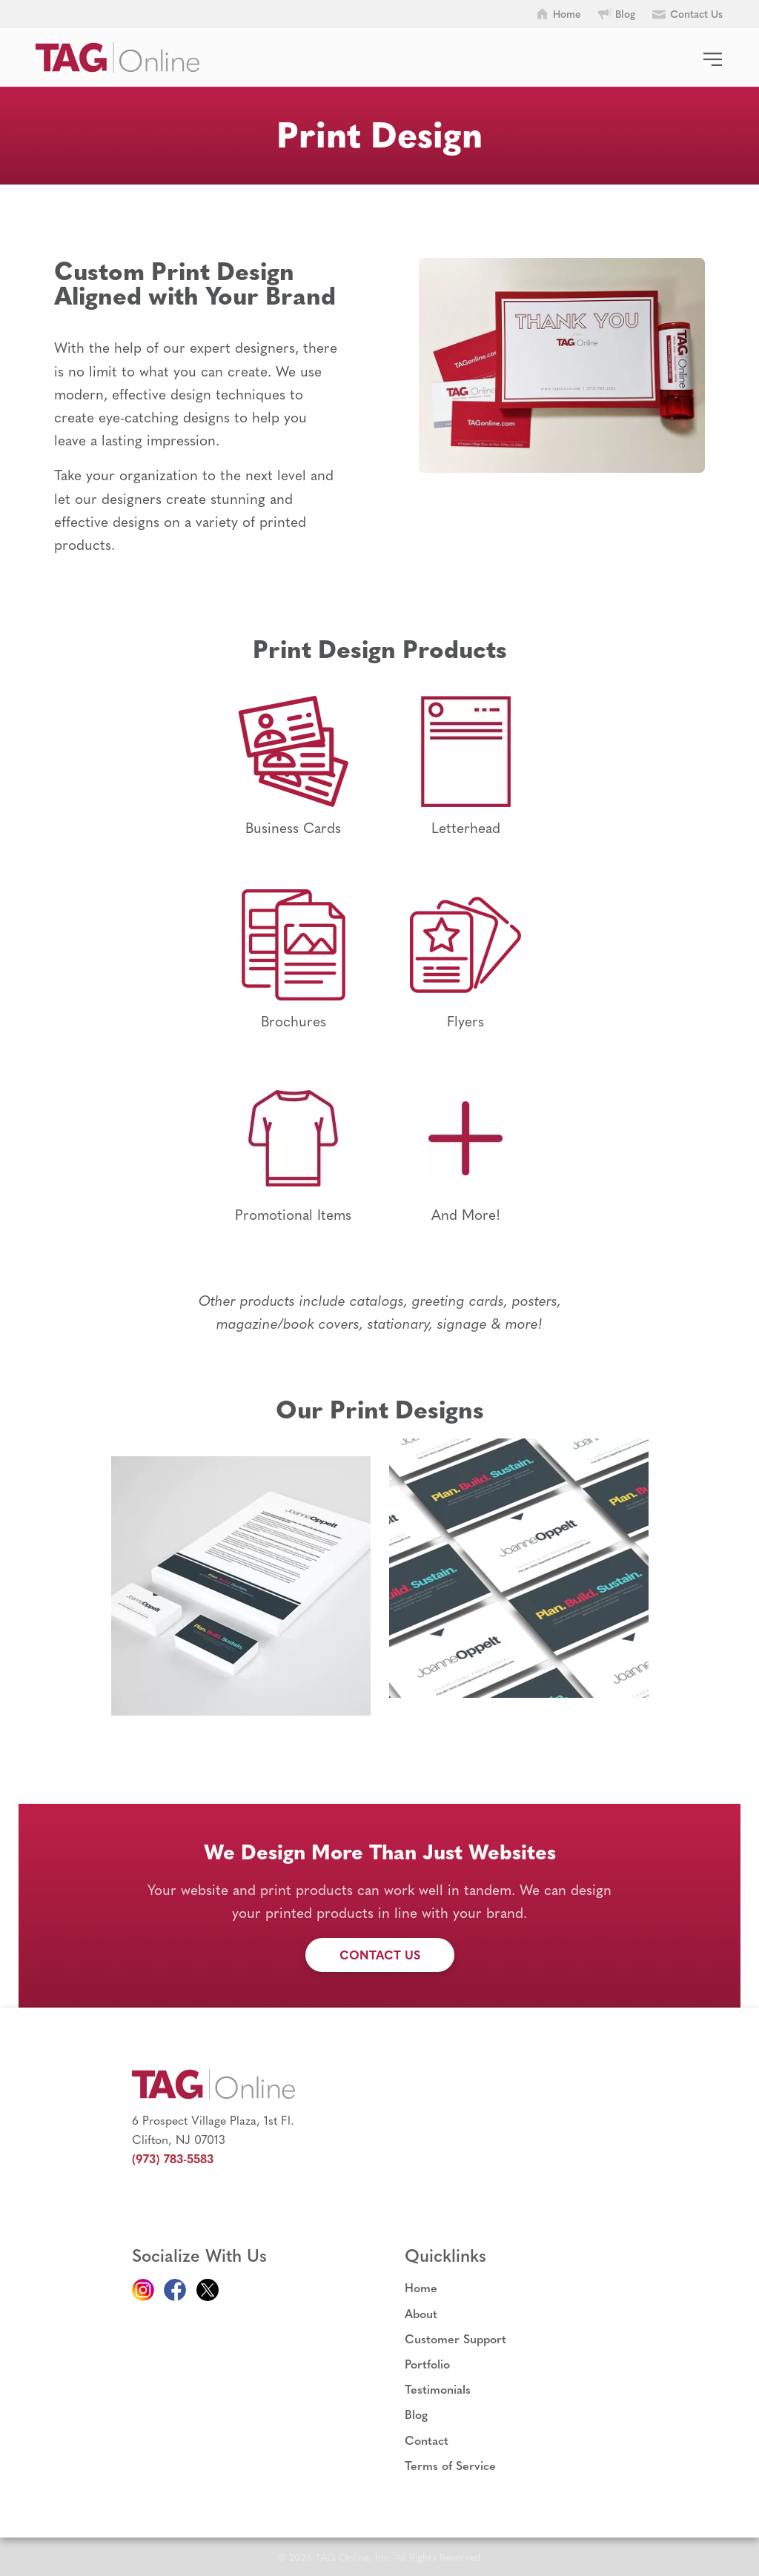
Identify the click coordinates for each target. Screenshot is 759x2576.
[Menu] (712, 50)
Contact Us (379, 1954)
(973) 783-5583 (172, 2158)
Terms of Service (450, 2465)
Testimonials (438, 2388)
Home (421, 2287)
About (421, 2313)
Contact (426, 2440)
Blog (416, 2414)
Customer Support (455, 2338)
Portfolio (427, 2363)
